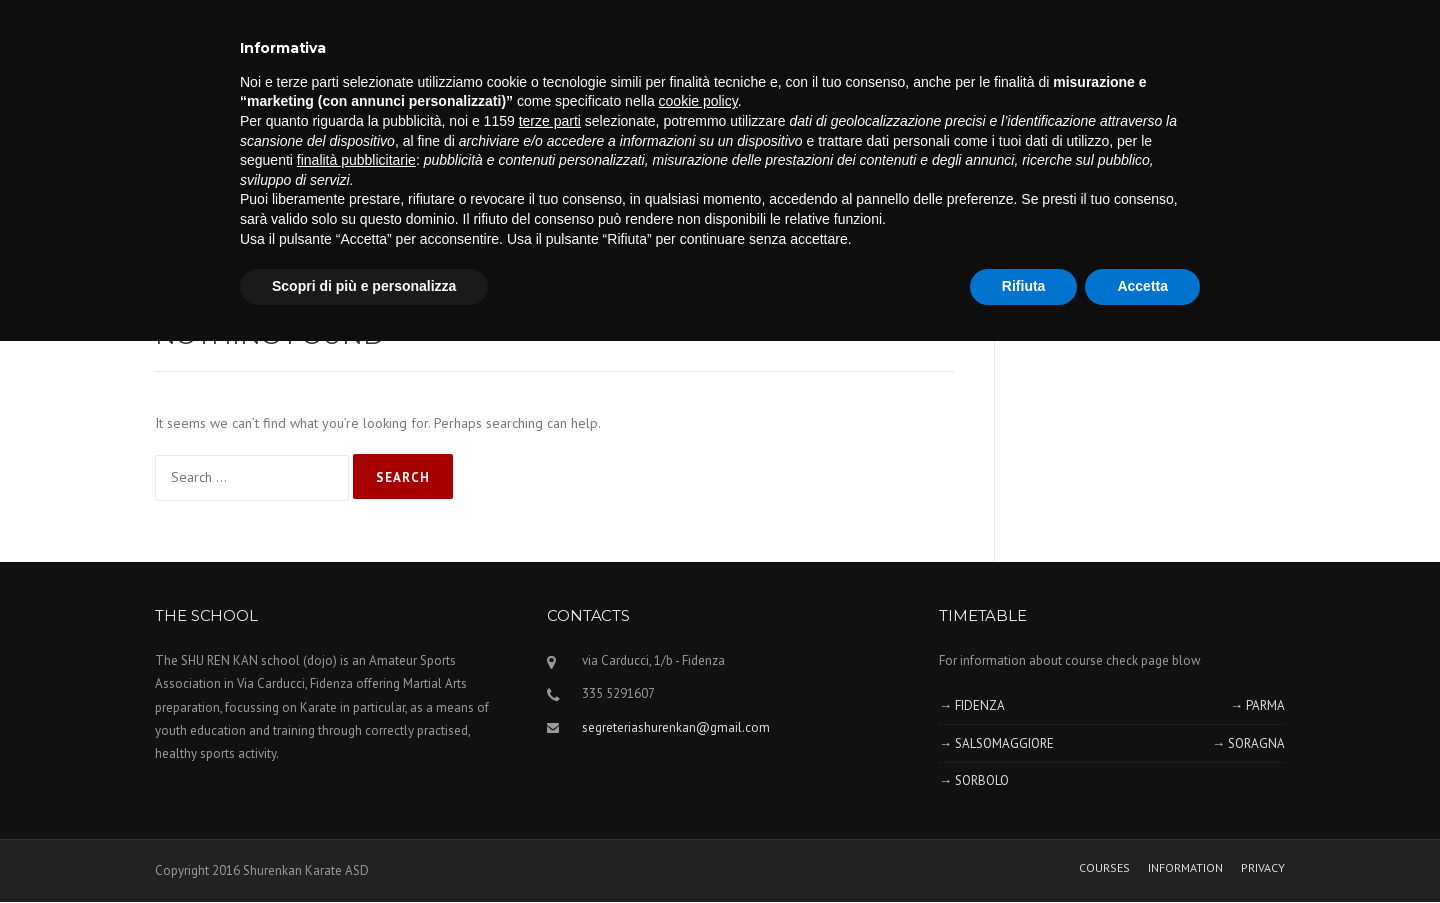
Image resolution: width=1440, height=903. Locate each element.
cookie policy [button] (698, 101)
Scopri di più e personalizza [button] (364, 286)
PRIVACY (1263, 868)
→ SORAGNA (1248, 743)
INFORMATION (1185, 868)
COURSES (1104, 868)
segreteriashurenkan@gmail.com (676, 727)
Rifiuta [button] (1024, 286)
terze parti (550, 121)
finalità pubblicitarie (356, 160)
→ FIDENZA (972, 705)
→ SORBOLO (974, 780)
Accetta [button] (1142, 286)
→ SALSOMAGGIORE (996, 743)
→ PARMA (1257, 705)
